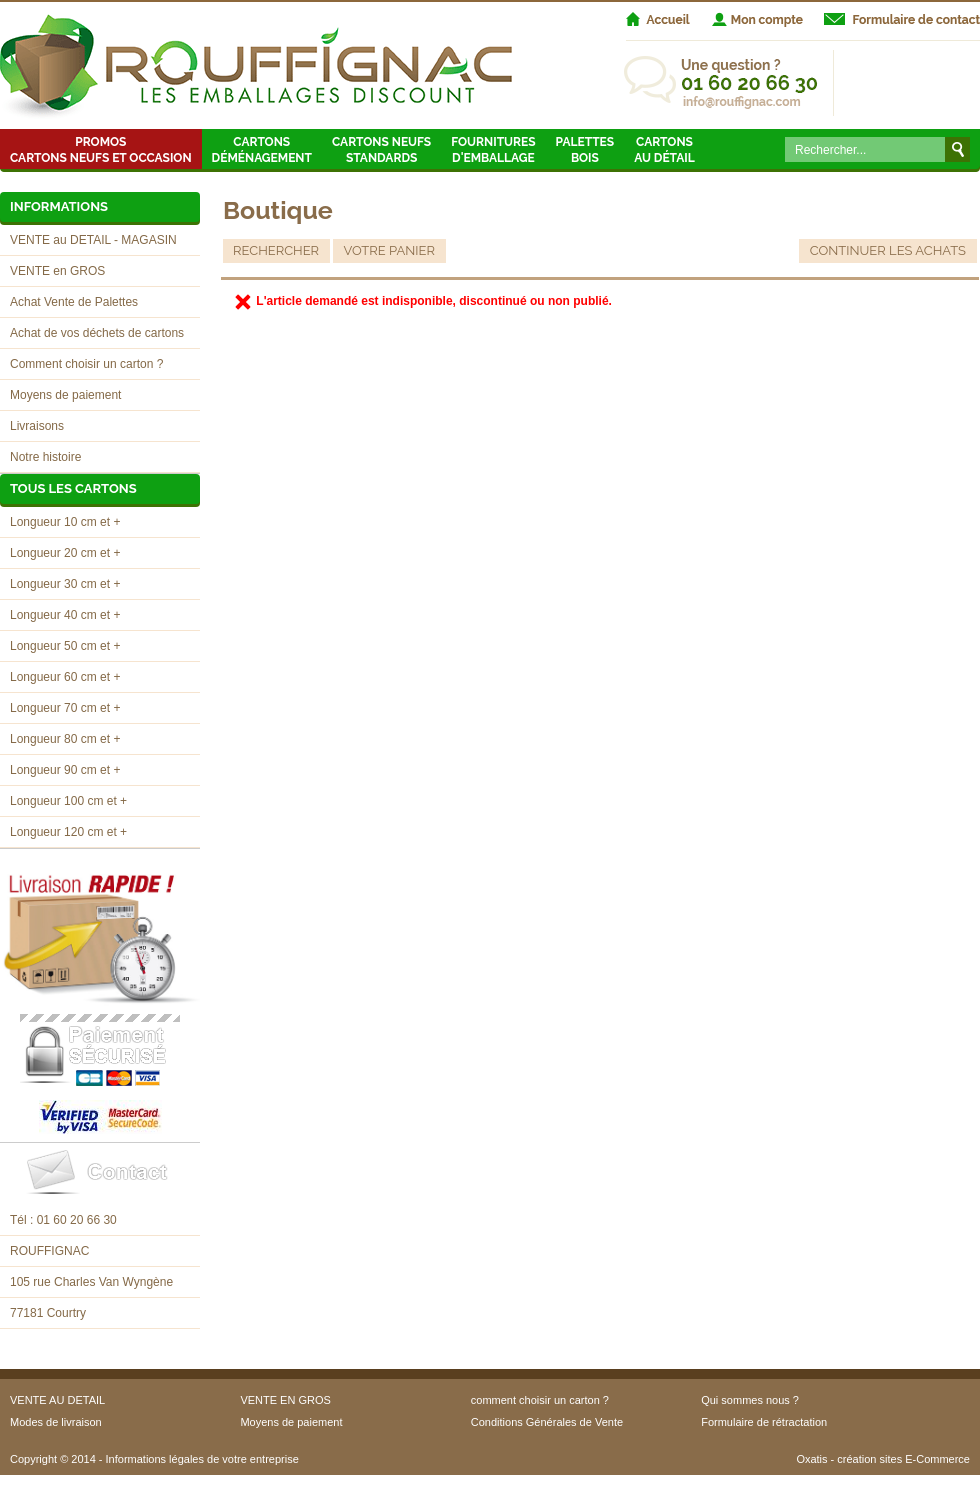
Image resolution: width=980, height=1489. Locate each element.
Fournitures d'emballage (493, 150)
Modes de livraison (56, 1422)
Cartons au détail (664, 150)
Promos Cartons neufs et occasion (101, 150)
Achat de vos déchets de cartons (97, 333)
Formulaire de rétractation (764, 1422)
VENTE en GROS (57, 271)
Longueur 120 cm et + (68, 832)
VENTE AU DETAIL (57, 1400)
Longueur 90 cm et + (65, 770)
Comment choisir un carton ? (86, 364)
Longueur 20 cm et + (65, 553)
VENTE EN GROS (285, 1400)
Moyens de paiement (65, 395)
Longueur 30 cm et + (65, 584)
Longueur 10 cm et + (65, 522)
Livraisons (37, 426)
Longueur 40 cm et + (65, 615)
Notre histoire (45, 457)
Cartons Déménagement (262, 150)
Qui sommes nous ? (750, 1400)
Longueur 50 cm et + (65, 646)
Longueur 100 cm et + (68, 801)
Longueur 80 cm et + (65, 739)
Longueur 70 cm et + (65, 708)
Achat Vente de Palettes (74, 302)
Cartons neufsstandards (381, 150)
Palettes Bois (585, 150)
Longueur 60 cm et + (65, 677)
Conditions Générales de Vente (547, 1422)
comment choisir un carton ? (540, 1400)
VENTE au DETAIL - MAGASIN (93, 240)
